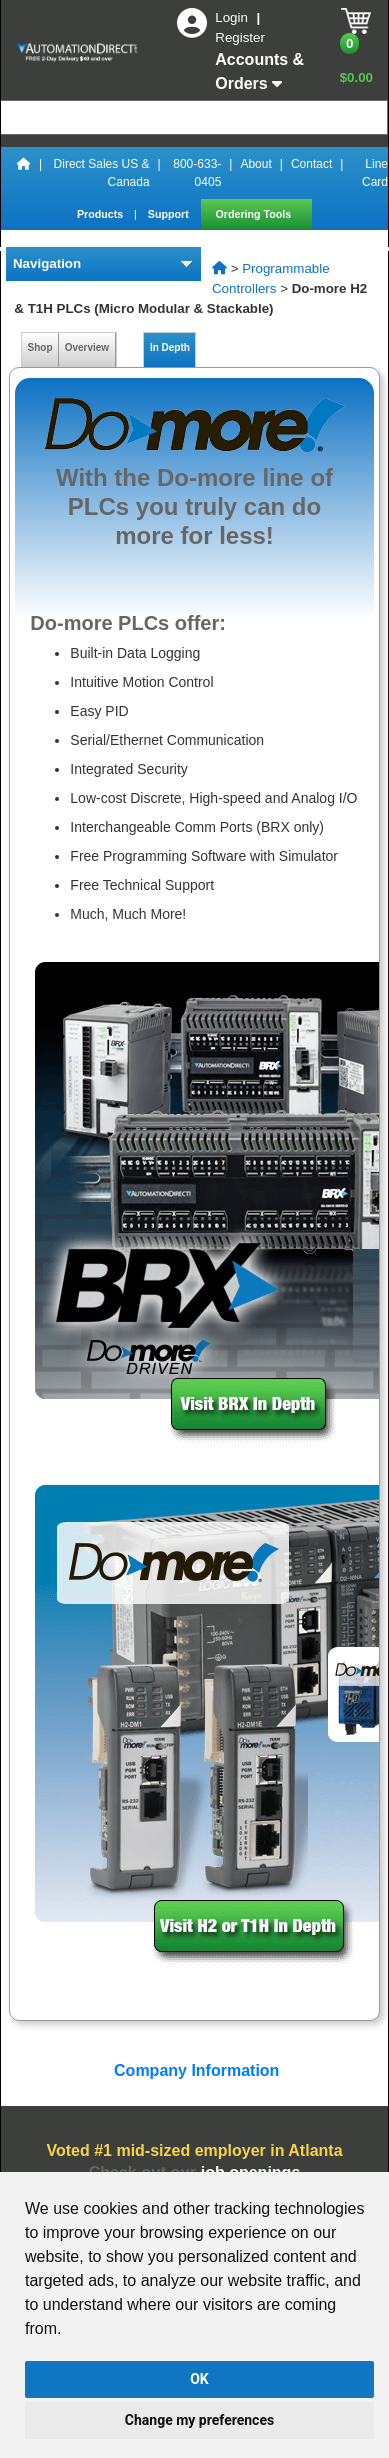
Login (233, 17)
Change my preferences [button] (199, 2420)
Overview (87, 347)
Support (170, 214)
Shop (40, 347)
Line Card (375, 173)
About (255, 164)
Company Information (195, 2070)
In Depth (169, 347)
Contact (311, 164)
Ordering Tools (255, 214)
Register (240, 37)
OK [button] (199, 2379)
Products (101, 214)
